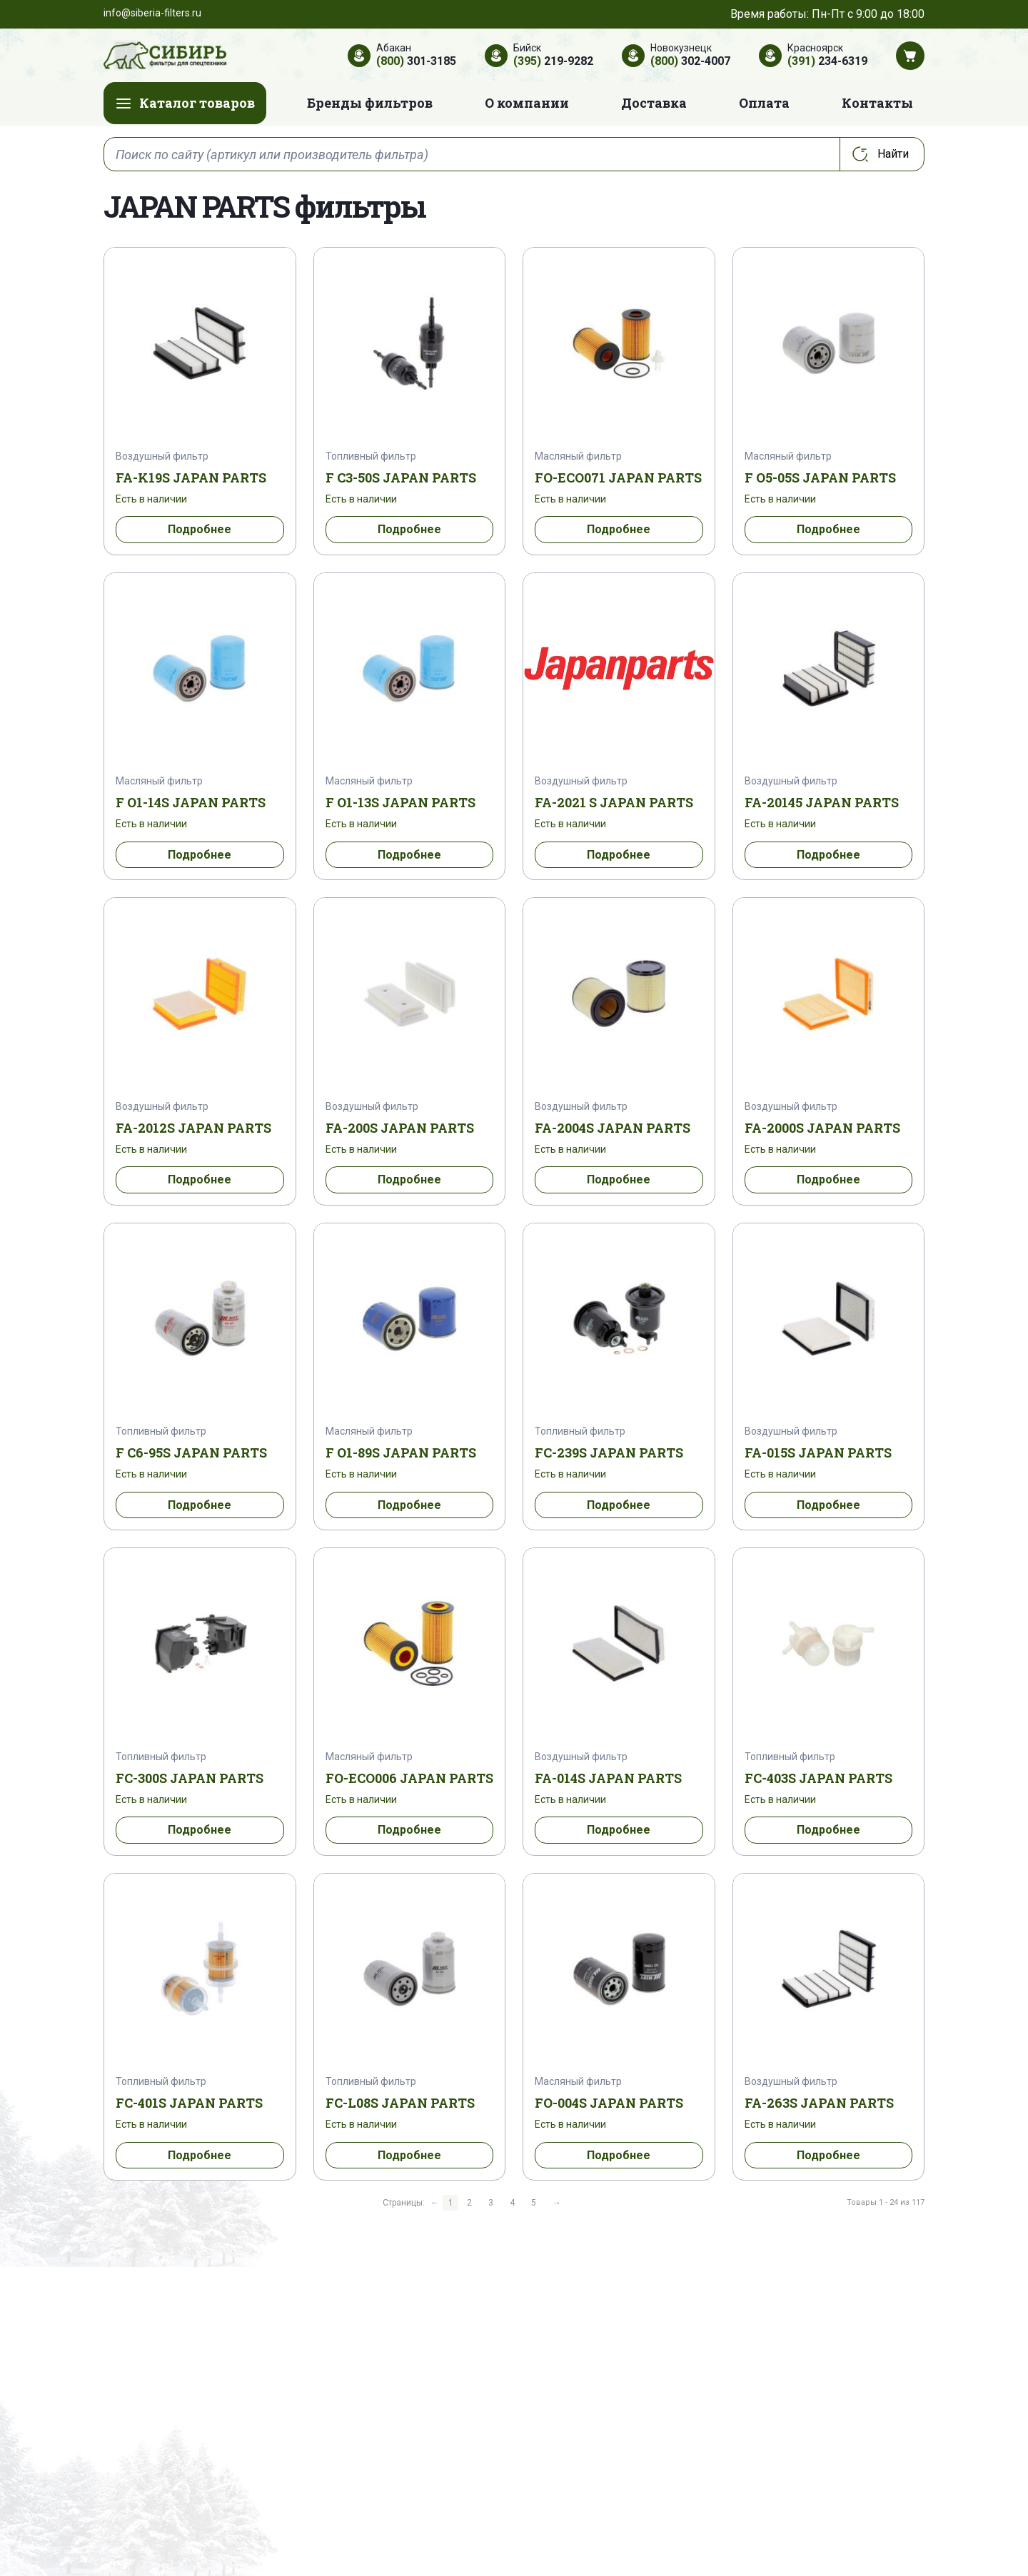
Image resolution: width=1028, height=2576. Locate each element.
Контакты (877, 102)
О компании (527, 102)
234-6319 (827, 61)
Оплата (764, 102)
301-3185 (416, 61)
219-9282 (553, 61)
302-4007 (690, 61)
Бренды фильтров (370, 102)
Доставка (654, 102)
